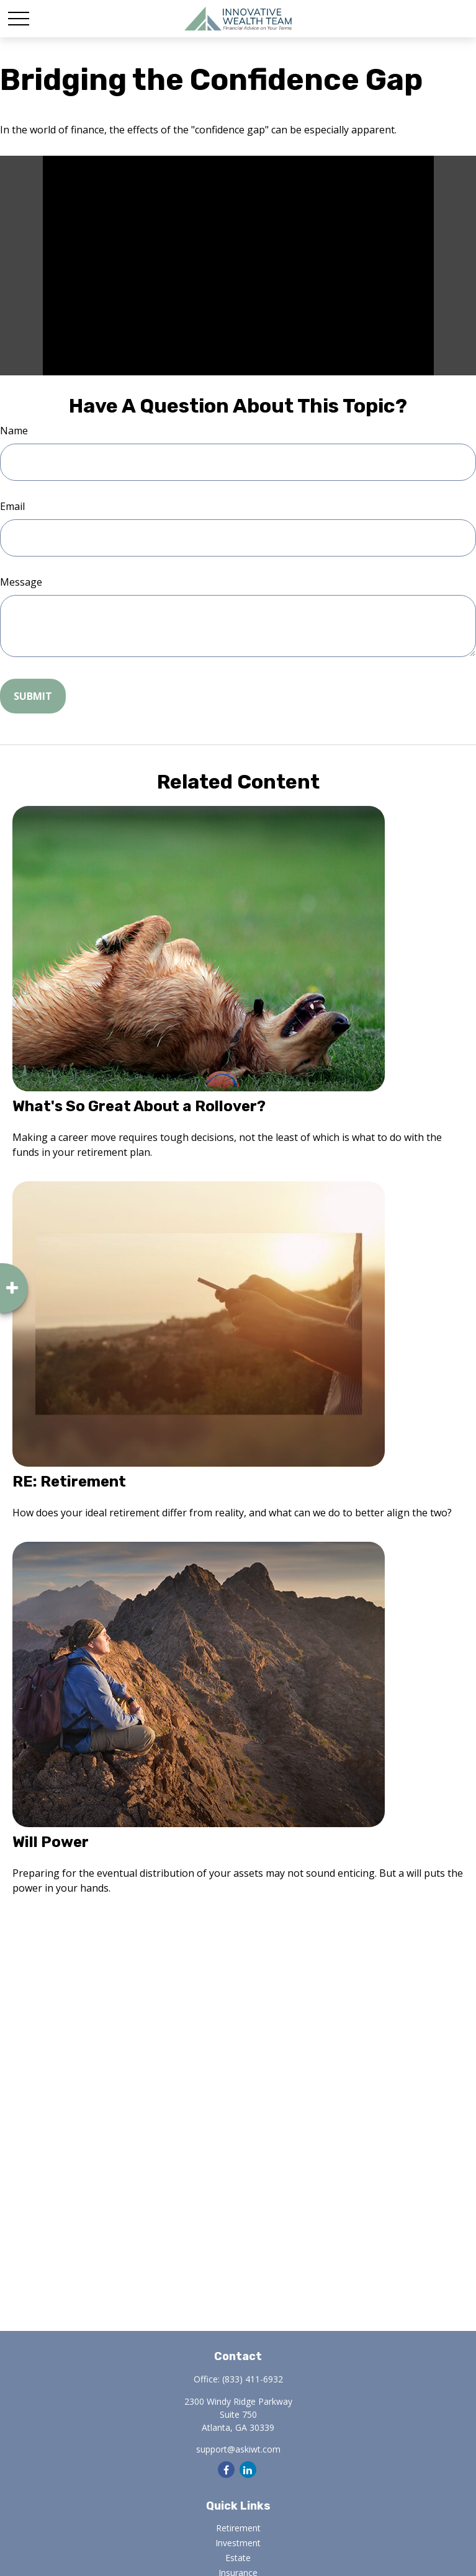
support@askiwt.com (238, 2449)
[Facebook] (226, 2469)
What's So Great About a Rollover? (139, 1106)
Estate (238, 2558)
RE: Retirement (69, 1481)
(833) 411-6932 (252, 2379)
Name (14, 430)
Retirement (238, 2528)
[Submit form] (33, 696)
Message (21, 582)
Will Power (50, 1842)
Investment (238, 2543)
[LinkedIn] (248, 2469)
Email (12, 506)
